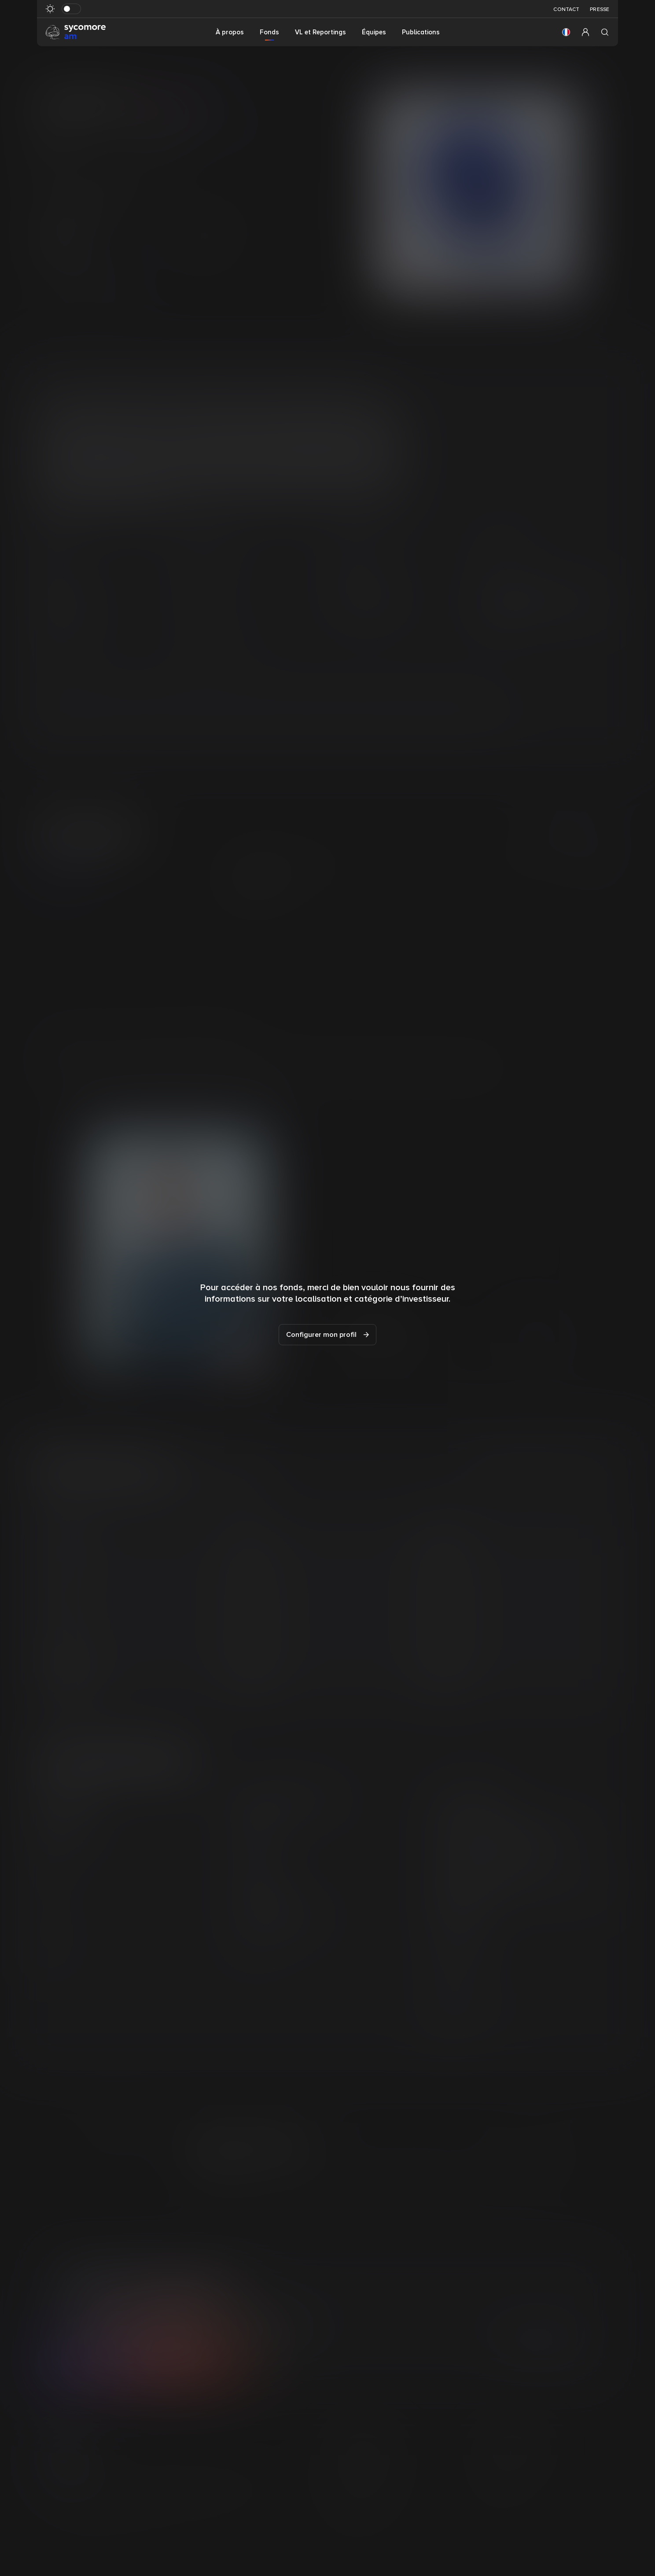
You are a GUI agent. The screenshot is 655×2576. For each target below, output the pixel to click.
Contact (566, 9)
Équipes (374, 32)
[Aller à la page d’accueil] (76, 32)
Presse (599, 9)
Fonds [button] (269, 32)
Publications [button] (421, 32)
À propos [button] (230, 32)
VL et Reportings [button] (320, 32)
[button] (566, 32)
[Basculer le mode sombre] (71, 9)
